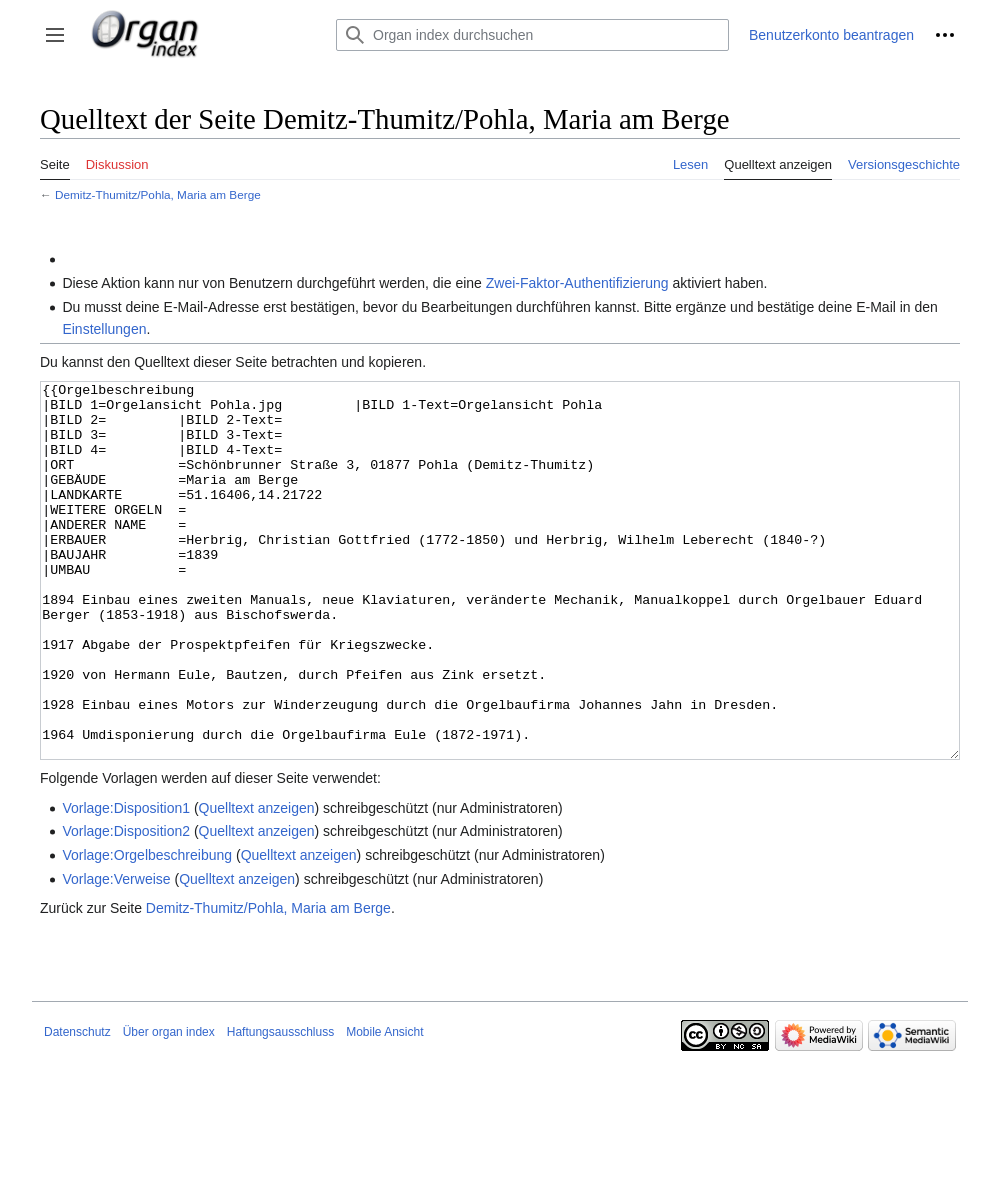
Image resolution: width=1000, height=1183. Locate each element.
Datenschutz (77, 1107)
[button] (55, 35)
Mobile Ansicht (384, 1107)
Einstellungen (104, 329)
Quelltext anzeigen (257, 883)
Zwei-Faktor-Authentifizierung (577, 283)
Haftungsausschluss (280, 1107)
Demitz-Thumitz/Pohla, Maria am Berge (158, 194)
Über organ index (169, 1107)
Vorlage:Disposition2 (126, 906)
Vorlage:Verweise (116, 954)
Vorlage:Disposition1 (126, 883)
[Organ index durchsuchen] (532, 35)
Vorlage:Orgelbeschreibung (147, 930)
